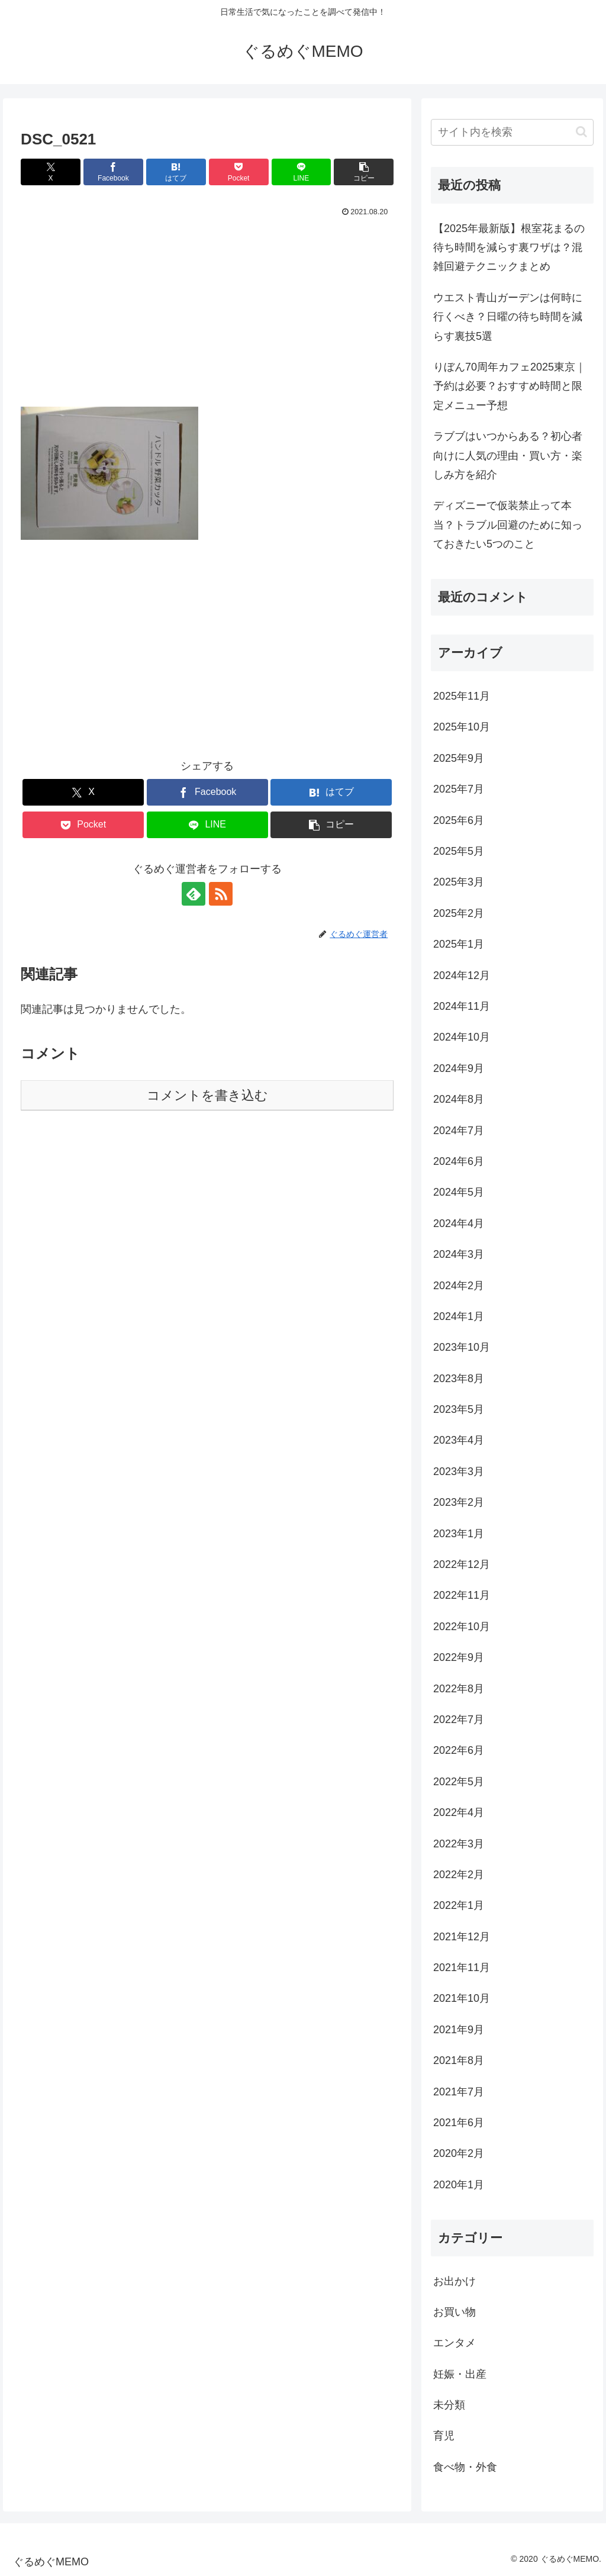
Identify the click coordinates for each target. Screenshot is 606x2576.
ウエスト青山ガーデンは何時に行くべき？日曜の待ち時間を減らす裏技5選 (507, 317)
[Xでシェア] (50, 172)
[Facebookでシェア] (113, 172)
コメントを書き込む (207, 1095)
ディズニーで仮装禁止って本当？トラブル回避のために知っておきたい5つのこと (507, 525)
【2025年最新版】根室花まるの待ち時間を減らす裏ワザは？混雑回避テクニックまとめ (509, 248)
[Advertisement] (207, 318)
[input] (512, 132)
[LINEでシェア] (301, 172)
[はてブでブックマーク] (176, 172)
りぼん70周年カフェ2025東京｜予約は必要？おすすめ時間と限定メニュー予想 (509, 386)
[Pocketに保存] (239, 172)
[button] (364, 172)
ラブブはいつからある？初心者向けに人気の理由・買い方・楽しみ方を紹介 (507, 455)
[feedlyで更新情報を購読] (193, 894)
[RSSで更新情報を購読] (221, 894)
